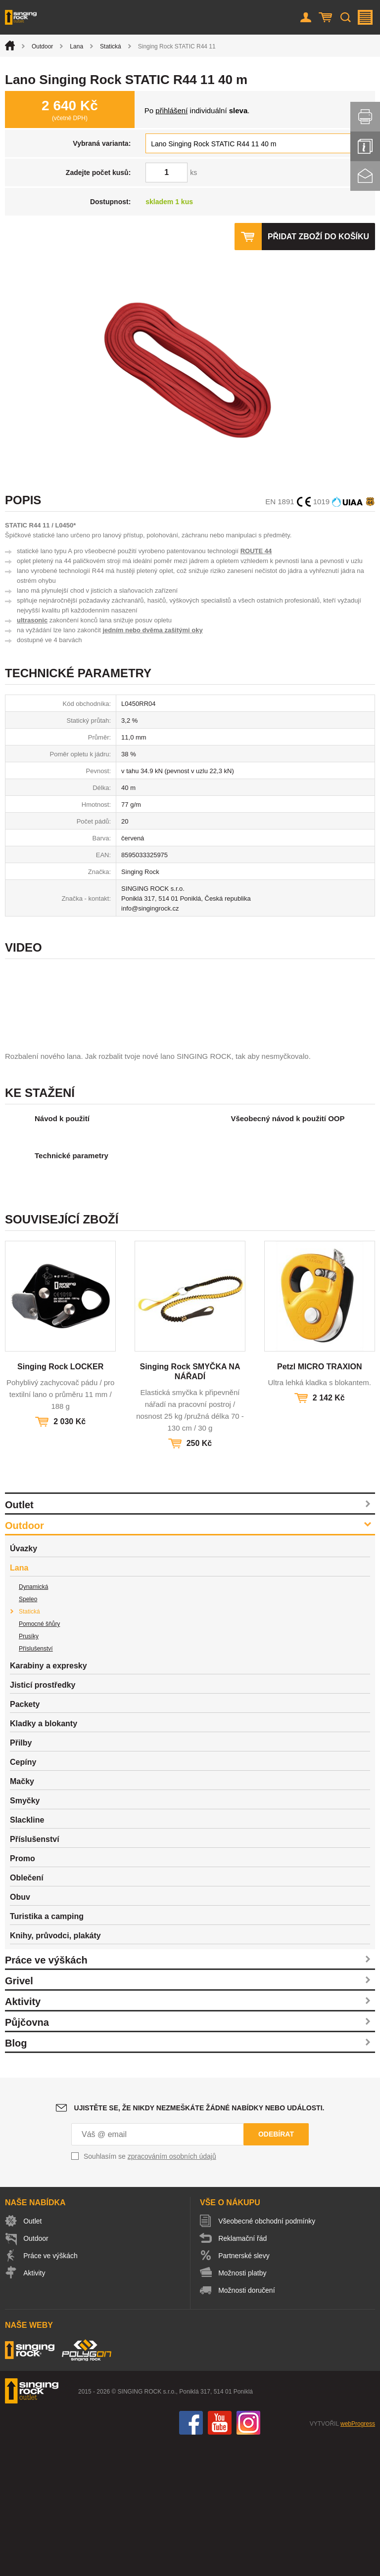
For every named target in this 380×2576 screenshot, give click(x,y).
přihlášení (171, 110)
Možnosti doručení (247, 2424)
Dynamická (33, 1720)
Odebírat (276, 2268)
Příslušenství (36, 1782)
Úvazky (23, 1682)
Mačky (22, 1915)
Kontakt (365, 176)
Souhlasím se (150, 2290)
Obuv (20, 2031)
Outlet (19, 1638)
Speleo (28, 1733)
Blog (16, 2177)
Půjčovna (27, 2156)
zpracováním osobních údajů (172, 2290)
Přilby (21, 1877)
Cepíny (23, 1896)
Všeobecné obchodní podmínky (267, 2355)
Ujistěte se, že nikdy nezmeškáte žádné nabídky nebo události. (199, 2242)
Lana (76, 46)
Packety (25, 1838)
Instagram (248, 2557)
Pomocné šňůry (39, 1757)
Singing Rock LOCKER (60, 1500)
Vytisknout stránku (365, 116)
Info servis (365, 146)
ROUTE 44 (256, 551)
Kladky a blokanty (43, 1857)
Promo (22, 1992)
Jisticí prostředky (43, 1819)
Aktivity (23, 2135)
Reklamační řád (243, 2372)
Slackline (27, 1954)
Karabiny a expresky (48, 1799)
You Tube (220, 2557)
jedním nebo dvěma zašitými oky (152, 630)
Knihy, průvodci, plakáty (55, 2069)
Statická (110, 46)
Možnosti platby (243, 2407)
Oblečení (27, 2012)
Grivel (19, 2114)
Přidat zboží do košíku (318, 236)
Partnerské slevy (244, 2390)
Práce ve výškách (46, 2094)
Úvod (10, 45)
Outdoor (42, 46)
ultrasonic (32, 620)
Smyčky (25, 1934)
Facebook (191, 2557)
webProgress (357, 2557)
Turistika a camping (47, 2050)
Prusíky (29, 1770)
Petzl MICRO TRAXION (319, 1500)
